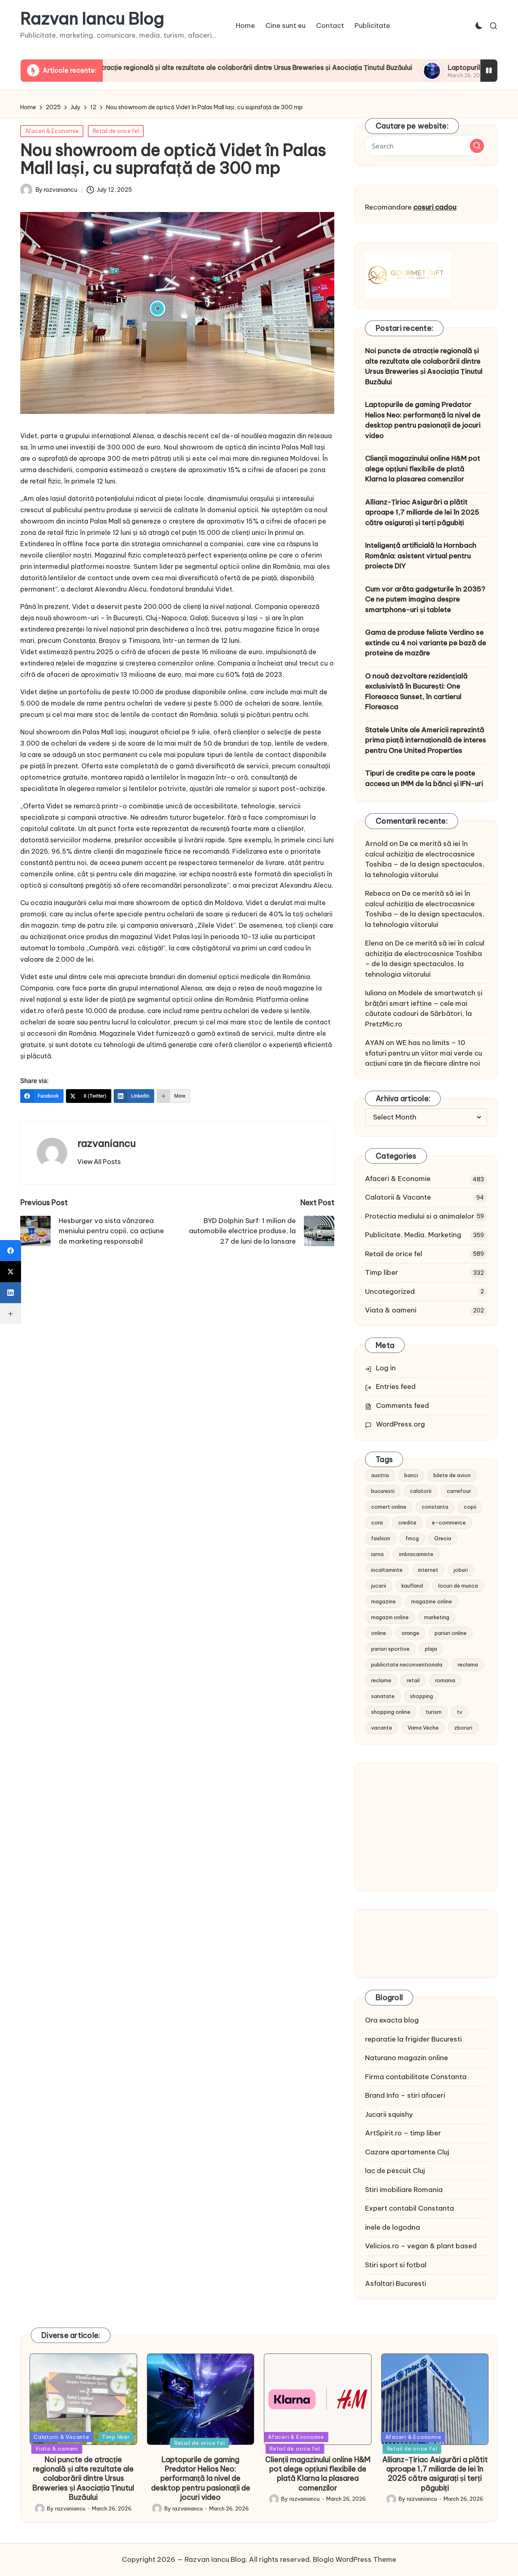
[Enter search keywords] (426, 146)
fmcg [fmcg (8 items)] (412, 1538)
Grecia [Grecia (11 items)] (442, 1538)
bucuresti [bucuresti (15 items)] (383, 1491)
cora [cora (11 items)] (377, 1522)
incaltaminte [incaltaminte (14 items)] (387, 1570)
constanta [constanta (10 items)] (435, 1506)
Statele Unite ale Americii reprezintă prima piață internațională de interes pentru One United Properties (425, 740)
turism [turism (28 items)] (434, 1712)
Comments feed (402, 1405)
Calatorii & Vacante (398, 1197)
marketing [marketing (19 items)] (436, 1617)
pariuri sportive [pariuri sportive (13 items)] (390, 1648)
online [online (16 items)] (378, 1633)
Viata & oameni (390, 1310)
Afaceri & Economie (52, 131)
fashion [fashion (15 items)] (380, 1538)
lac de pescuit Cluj (395, 2170)
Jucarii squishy (389, 2114)
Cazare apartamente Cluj (407, 2152)
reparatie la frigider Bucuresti (413, 2039)
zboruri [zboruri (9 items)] (463, 1727)
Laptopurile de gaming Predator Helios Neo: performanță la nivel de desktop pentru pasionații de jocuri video (422, 420)
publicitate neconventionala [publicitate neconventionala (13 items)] (406, 1664)
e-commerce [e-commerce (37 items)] (449, 1522)
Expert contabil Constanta (409, 2208)
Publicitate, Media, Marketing (413, 1234)
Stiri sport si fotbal (396, 2264)
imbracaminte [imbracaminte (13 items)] (416, 1554)
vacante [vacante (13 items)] (381, 1727)
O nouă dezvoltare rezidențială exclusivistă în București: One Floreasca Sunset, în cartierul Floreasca (416, 692)
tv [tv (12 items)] (459, 1712)
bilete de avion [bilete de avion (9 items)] (452, 1475)
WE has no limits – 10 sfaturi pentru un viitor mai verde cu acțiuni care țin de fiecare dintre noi (423, 1053)
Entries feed (396, 1386)
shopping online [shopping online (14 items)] (390, 1712)
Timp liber (381, 1272)
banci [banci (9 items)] (411, 1475)
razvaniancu (106, 1143)
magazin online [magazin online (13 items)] (390, 1617)
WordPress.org (400, 1424)
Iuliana (375, 992)
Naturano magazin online (406, 2057)
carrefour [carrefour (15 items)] (459, 1491)
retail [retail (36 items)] (413, 1680)
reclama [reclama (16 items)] (468, 1664)
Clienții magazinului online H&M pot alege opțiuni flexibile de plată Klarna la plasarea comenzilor (422, 468)
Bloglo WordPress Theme (354, 2559)
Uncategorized (390, 1291)
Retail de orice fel (116, 131)
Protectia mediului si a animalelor (419, 1216)
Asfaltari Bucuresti (395, 2283)
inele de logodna (392, 2227)
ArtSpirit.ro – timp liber (403, 2133)
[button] (99, 1161)
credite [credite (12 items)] (407, 1522)
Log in (386, 1367)
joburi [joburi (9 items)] (461, 1570)
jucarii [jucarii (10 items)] (378, 1585)
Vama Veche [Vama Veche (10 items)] (423, 1727)
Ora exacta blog (392, 2020)
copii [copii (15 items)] (470, 1506)
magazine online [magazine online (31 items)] (431, 1601)
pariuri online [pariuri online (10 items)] (451, 1633)
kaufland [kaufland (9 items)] (412, 1585)
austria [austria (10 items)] (380, 1475)
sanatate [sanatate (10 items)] (383, 1696)
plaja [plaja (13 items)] (431, 1648)
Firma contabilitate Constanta (416, 2076)
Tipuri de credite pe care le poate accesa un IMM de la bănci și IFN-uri (424, 778)
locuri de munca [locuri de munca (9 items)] (458, 1585)
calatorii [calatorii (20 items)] (420, 1491)
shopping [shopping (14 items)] (421, 1696)
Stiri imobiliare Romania (404, 2189)
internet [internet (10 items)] (428, 1570)
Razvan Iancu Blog (92, 19)
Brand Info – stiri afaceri (405, 2095)
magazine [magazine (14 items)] (383, 1601)
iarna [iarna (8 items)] (377, 1554)
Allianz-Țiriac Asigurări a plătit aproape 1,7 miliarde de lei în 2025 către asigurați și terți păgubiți (422, 512)
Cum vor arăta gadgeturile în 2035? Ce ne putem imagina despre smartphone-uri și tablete (425, 599)
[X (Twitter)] (88, 1096)
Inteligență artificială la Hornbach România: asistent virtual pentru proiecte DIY (420, 555)
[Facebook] (42, 1096)
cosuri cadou (434, 207)
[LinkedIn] (134, 1096)
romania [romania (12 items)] (445, 1680)
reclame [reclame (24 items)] (381, 1680)
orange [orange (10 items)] (410, 1633)
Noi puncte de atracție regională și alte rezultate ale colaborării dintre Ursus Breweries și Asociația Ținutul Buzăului (271, 68)
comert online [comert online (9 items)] (388, 1506)
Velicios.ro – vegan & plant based (421, 2245)
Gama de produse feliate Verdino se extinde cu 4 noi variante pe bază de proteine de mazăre (425, 642)
